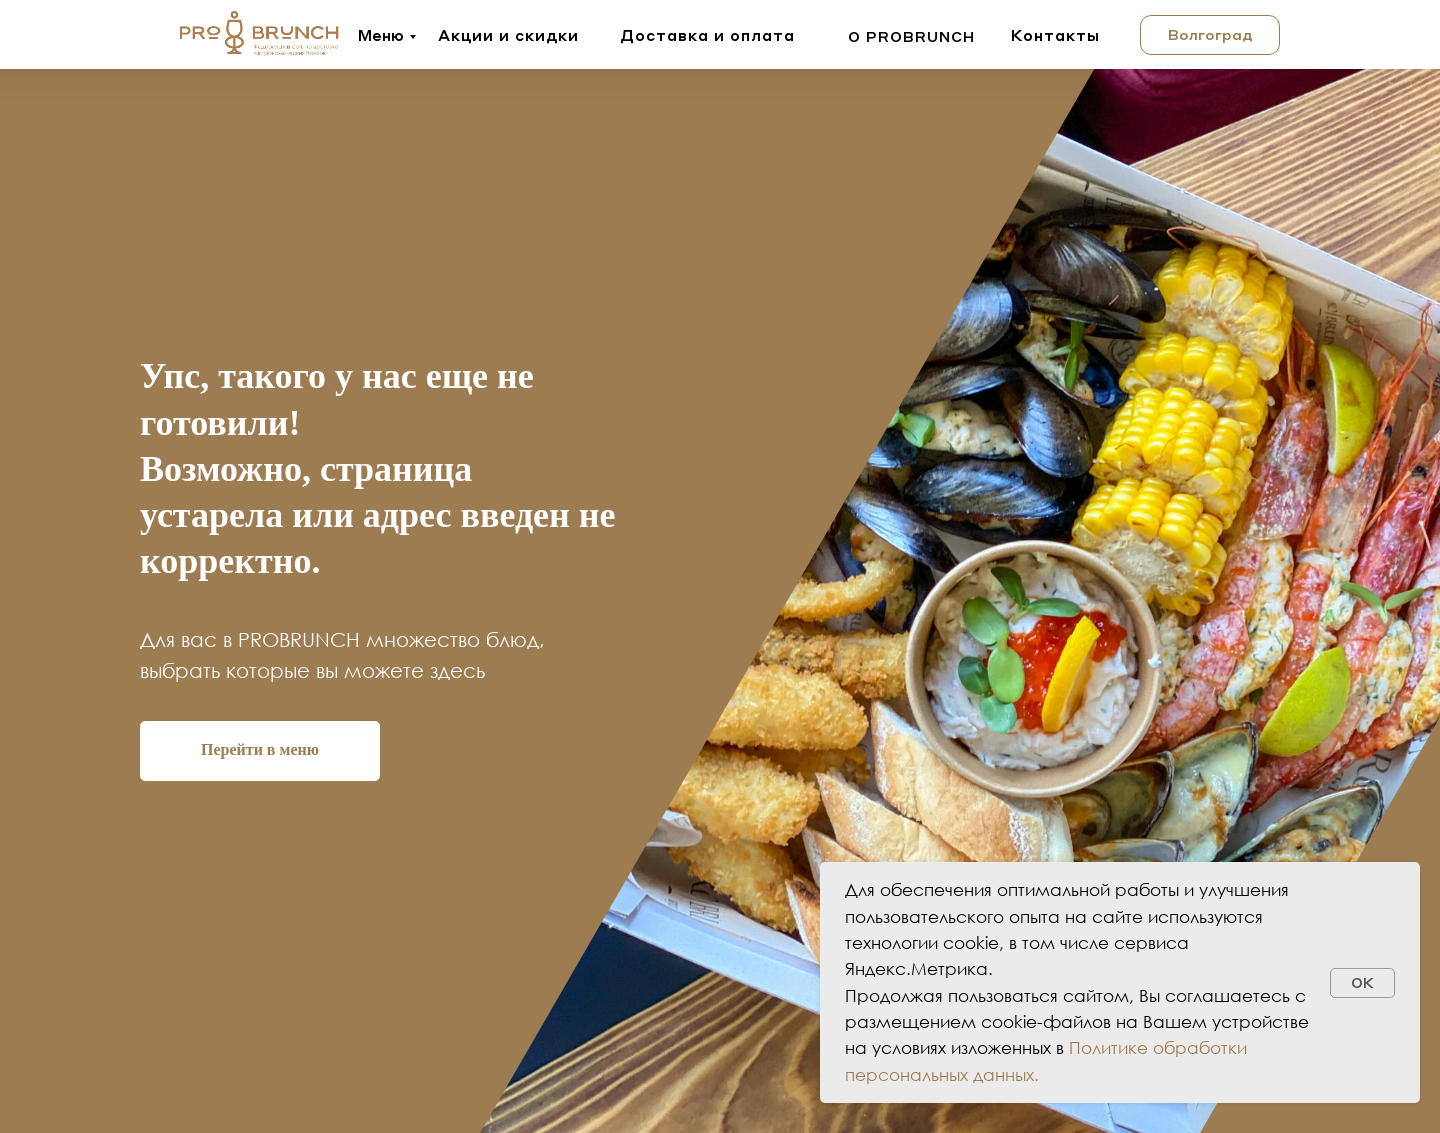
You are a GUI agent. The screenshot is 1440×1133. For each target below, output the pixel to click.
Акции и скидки (508, 35)
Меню (381, 35)
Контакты (1055, 35)
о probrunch (911, 36)
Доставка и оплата (707, 35)
